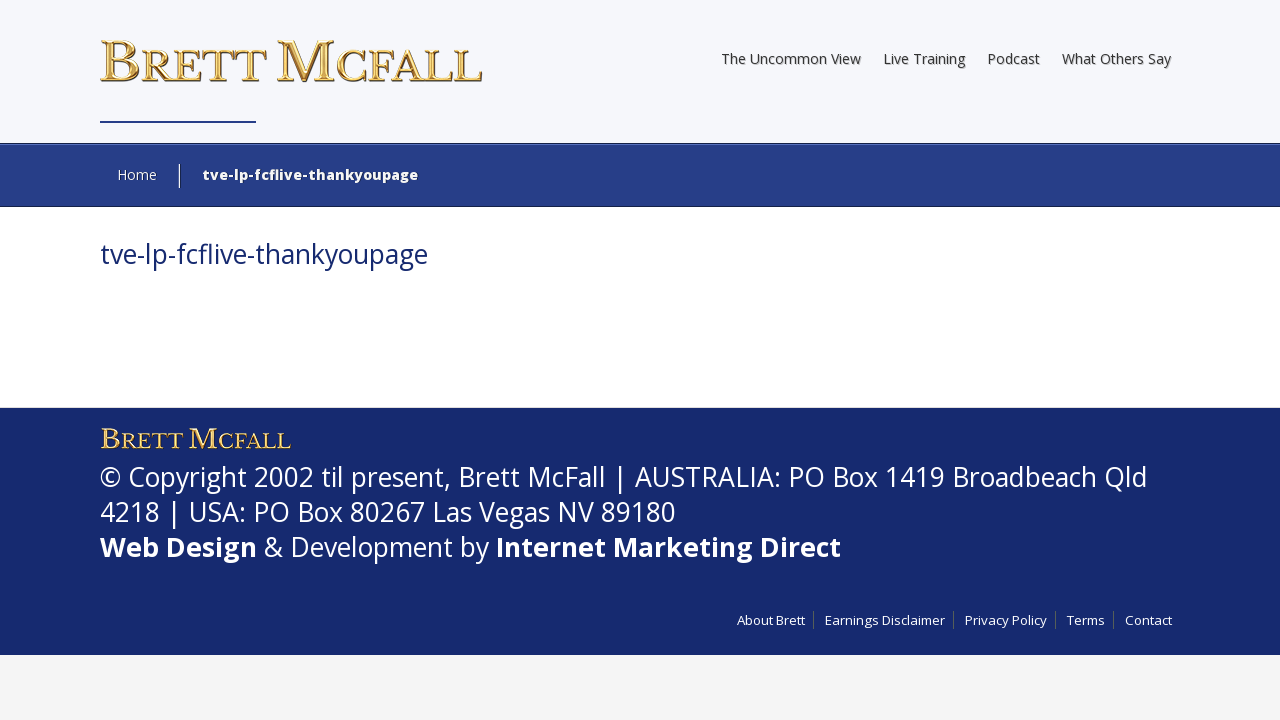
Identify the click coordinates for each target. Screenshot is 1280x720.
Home (137, 174)
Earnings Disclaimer (885, 620)
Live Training (924, 58)
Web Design (178, 547)
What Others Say (1116, 58)
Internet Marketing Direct (668, 547)
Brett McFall (532, 477)
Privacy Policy (1006, 620)
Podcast (1013, 58)
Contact (1148, 620)
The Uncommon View (791, 58)
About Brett (771, 620)
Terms (1086, 620)
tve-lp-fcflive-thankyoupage (264, 254)
